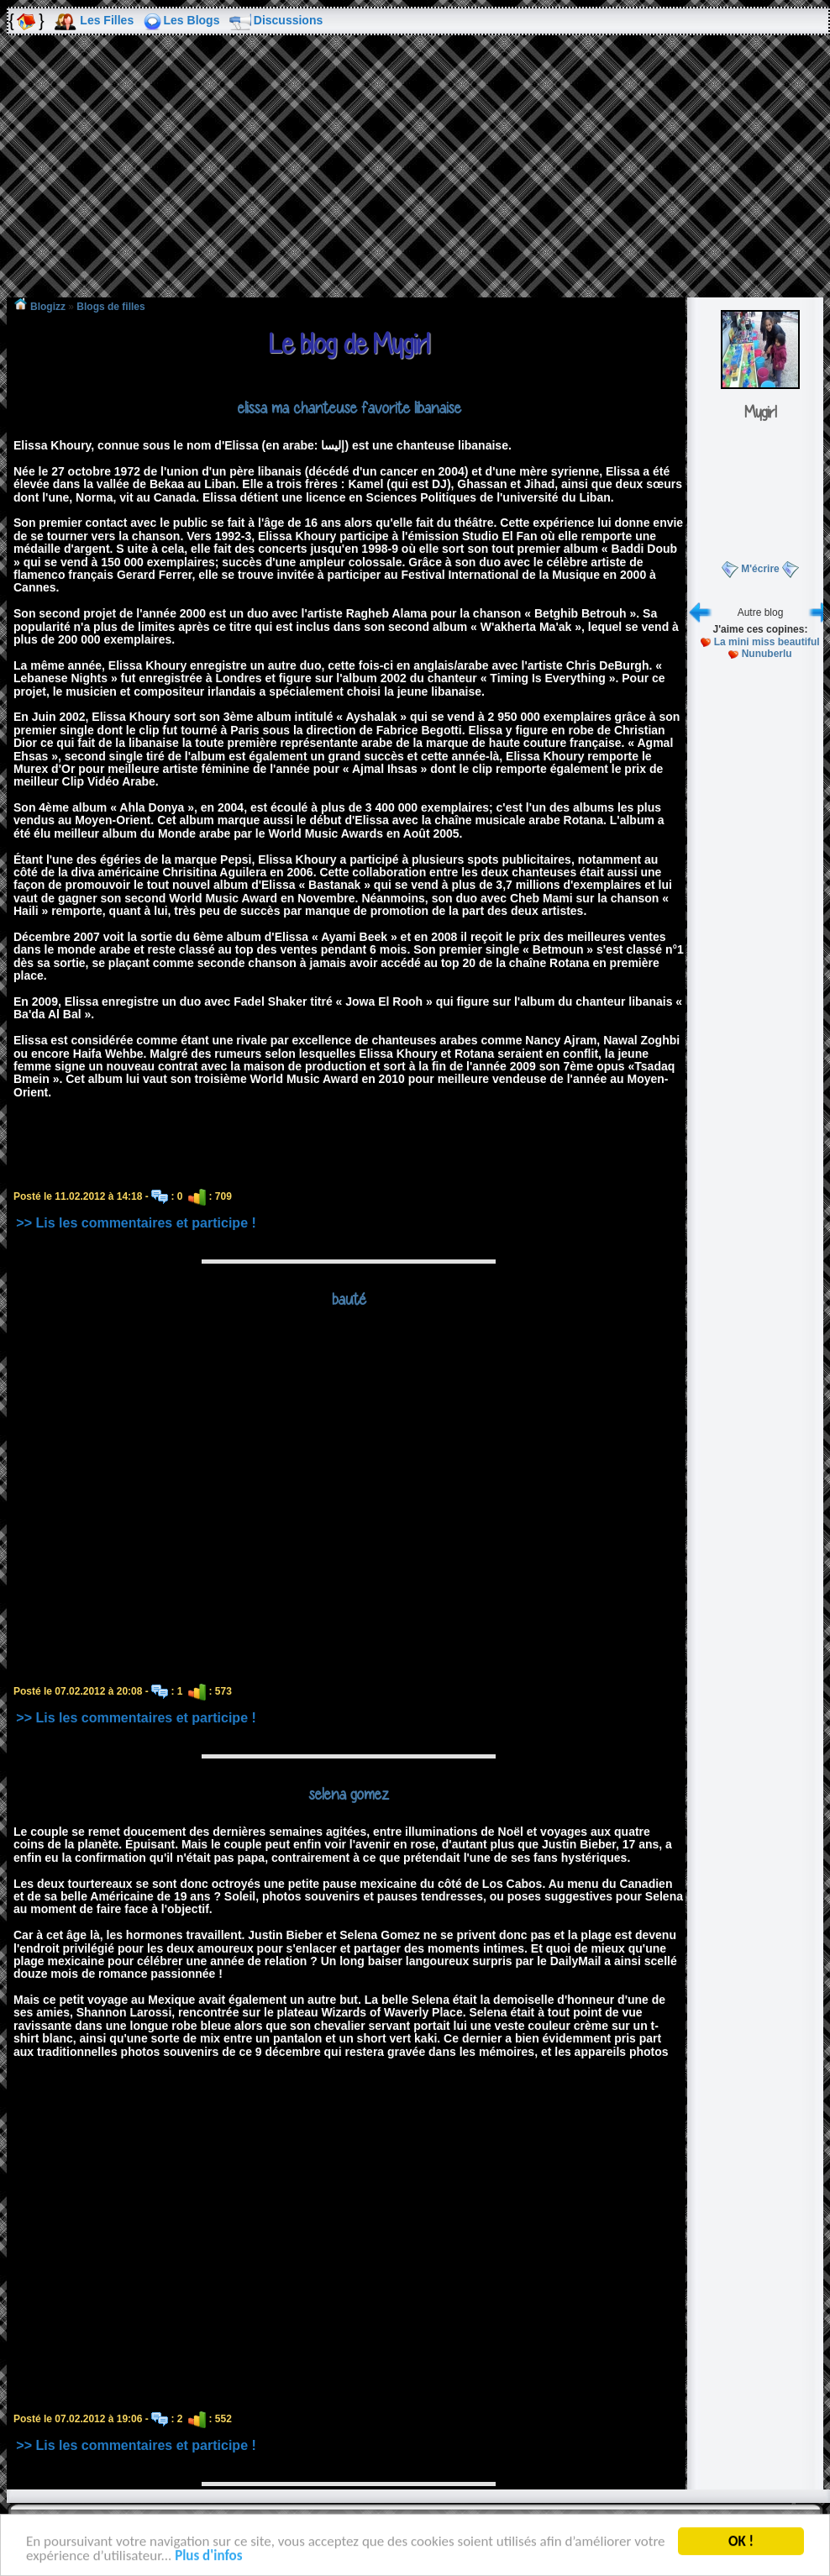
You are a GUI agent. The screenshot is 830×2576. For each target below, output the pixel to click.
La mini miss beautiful (767, 642)
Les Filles (107, 20)
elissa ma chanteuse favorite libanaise (349, 407)
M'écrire (760, 569)
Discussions (288, 20)
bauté (349, 1299)
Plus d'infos (208, 2558)
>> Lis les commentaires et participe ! (135, 1223)
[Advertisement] (415, 178)
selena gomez (348, 1794)
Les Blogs (192, 20)
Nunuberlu (767, 654)
